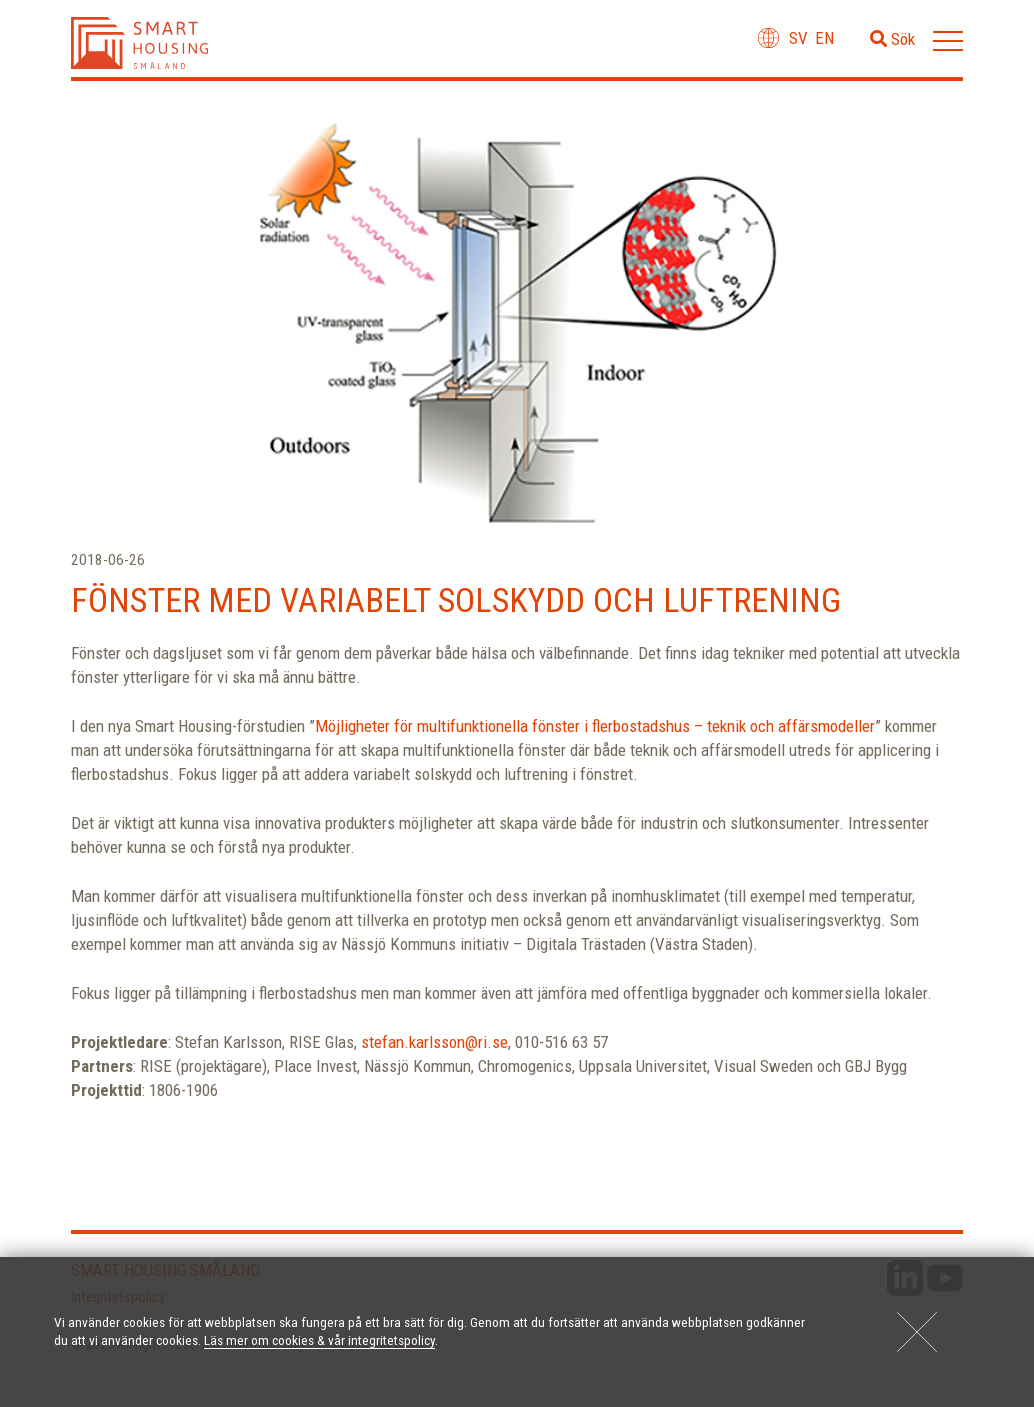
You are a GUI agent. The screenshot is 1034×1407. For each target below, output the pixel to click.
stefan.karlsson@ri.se (434, 1042)
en (824, 38)
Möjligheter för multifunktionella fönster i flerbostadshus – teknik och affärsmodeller (595, 726)
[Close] (917, 1332)
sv (798, 38)
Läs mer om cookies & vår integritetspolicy (319, 1340)
